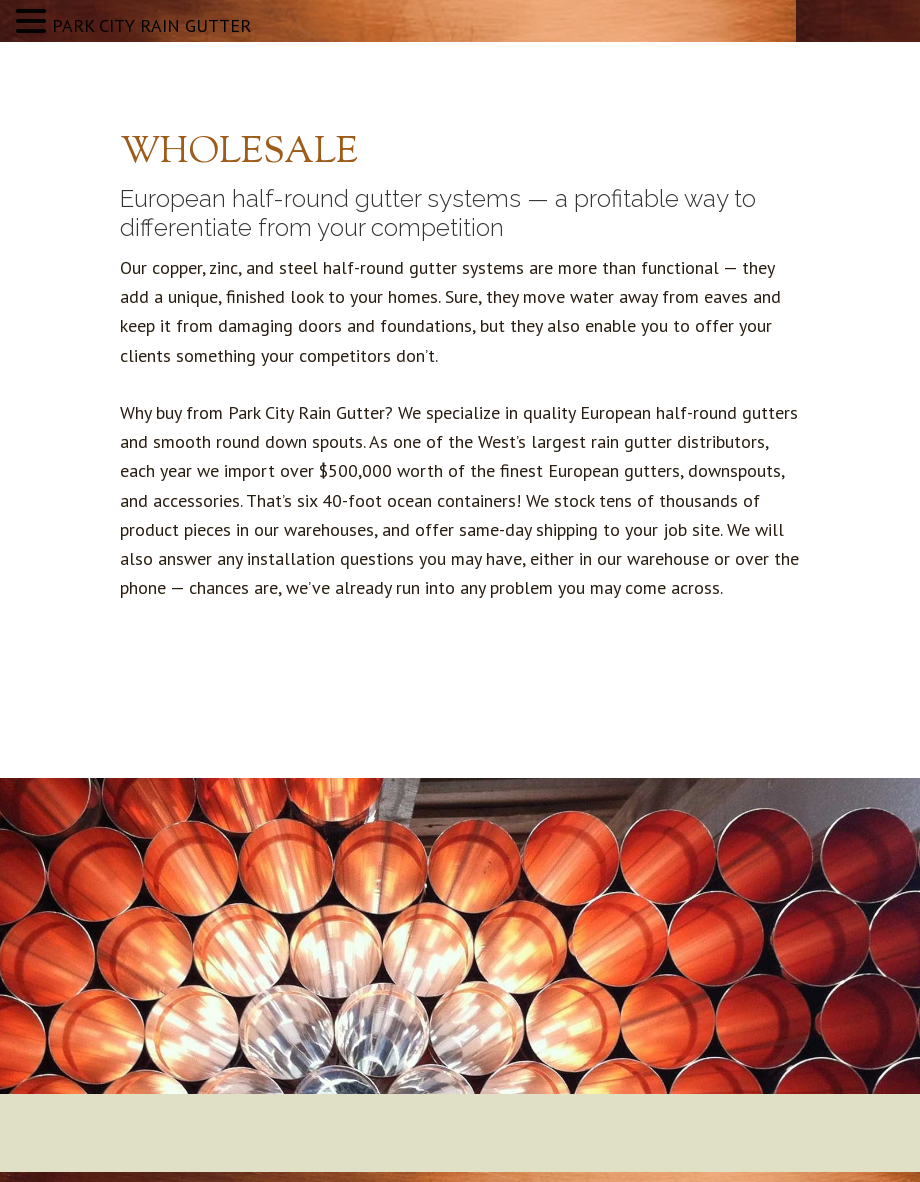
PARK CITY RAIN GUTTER (151, 25)
